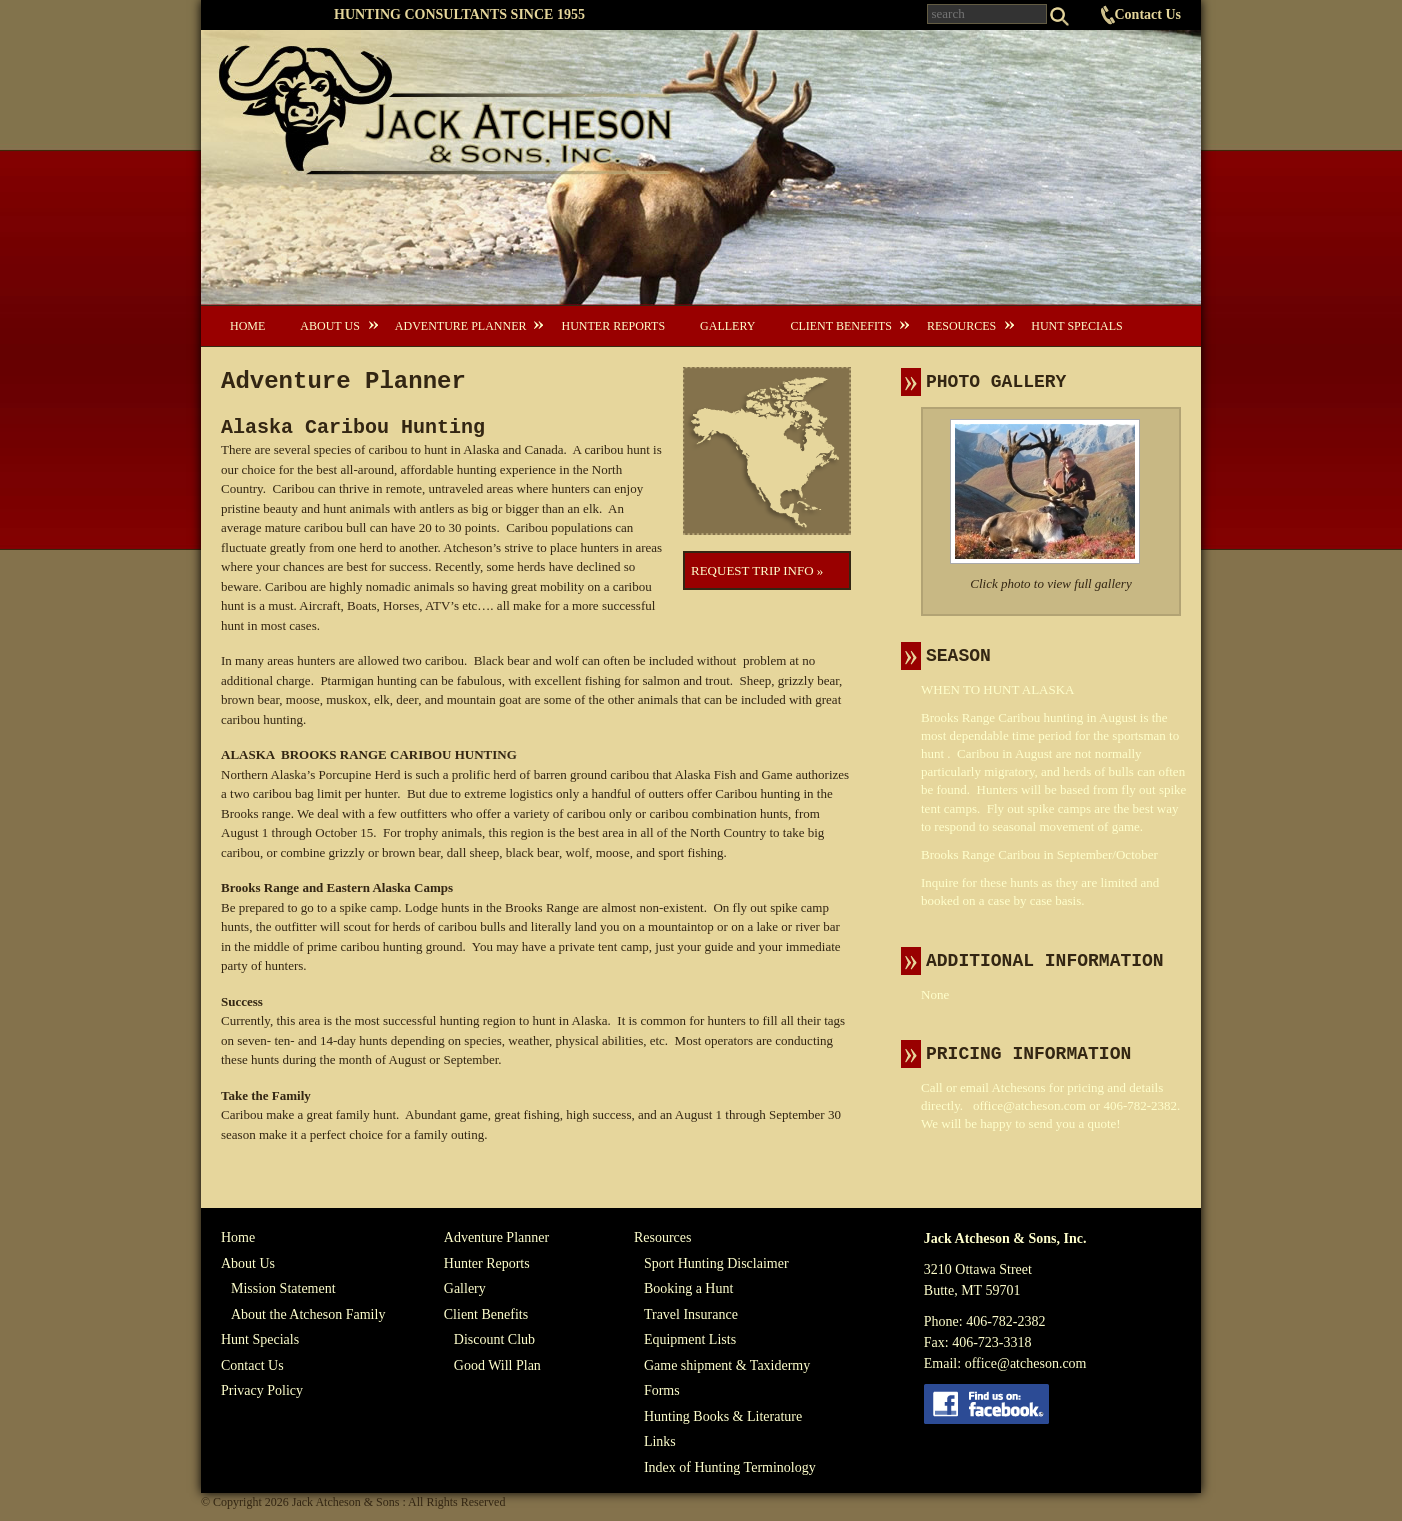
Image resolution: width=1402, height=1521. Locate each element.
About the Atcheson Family (308, 1314)
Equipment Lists (690, 1339)
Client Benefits (840, 326)
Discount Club (494, 1339)
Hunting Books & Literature (723, 1416)
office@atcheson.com (1029, 1105)
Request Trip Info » (757, 570)
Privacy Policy (262, 1390)
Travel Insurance (691, 1314)
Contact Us (1148, 14)
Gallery (727, 326)
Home (247, 326)
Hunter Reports (613, 326)
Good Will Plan (497, 1365)
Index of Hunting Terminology (730, 1467)
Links (660, 1441)
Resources (961, 326)
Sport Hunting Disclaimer (716, 1263)
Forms (662, 1390)
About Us (329, 326)
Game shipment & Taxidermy (727, 1365)
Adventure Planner (461, 326)
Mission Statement (283, 1288)
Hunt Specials (1076, 326)
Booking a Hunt (688, 1288)
